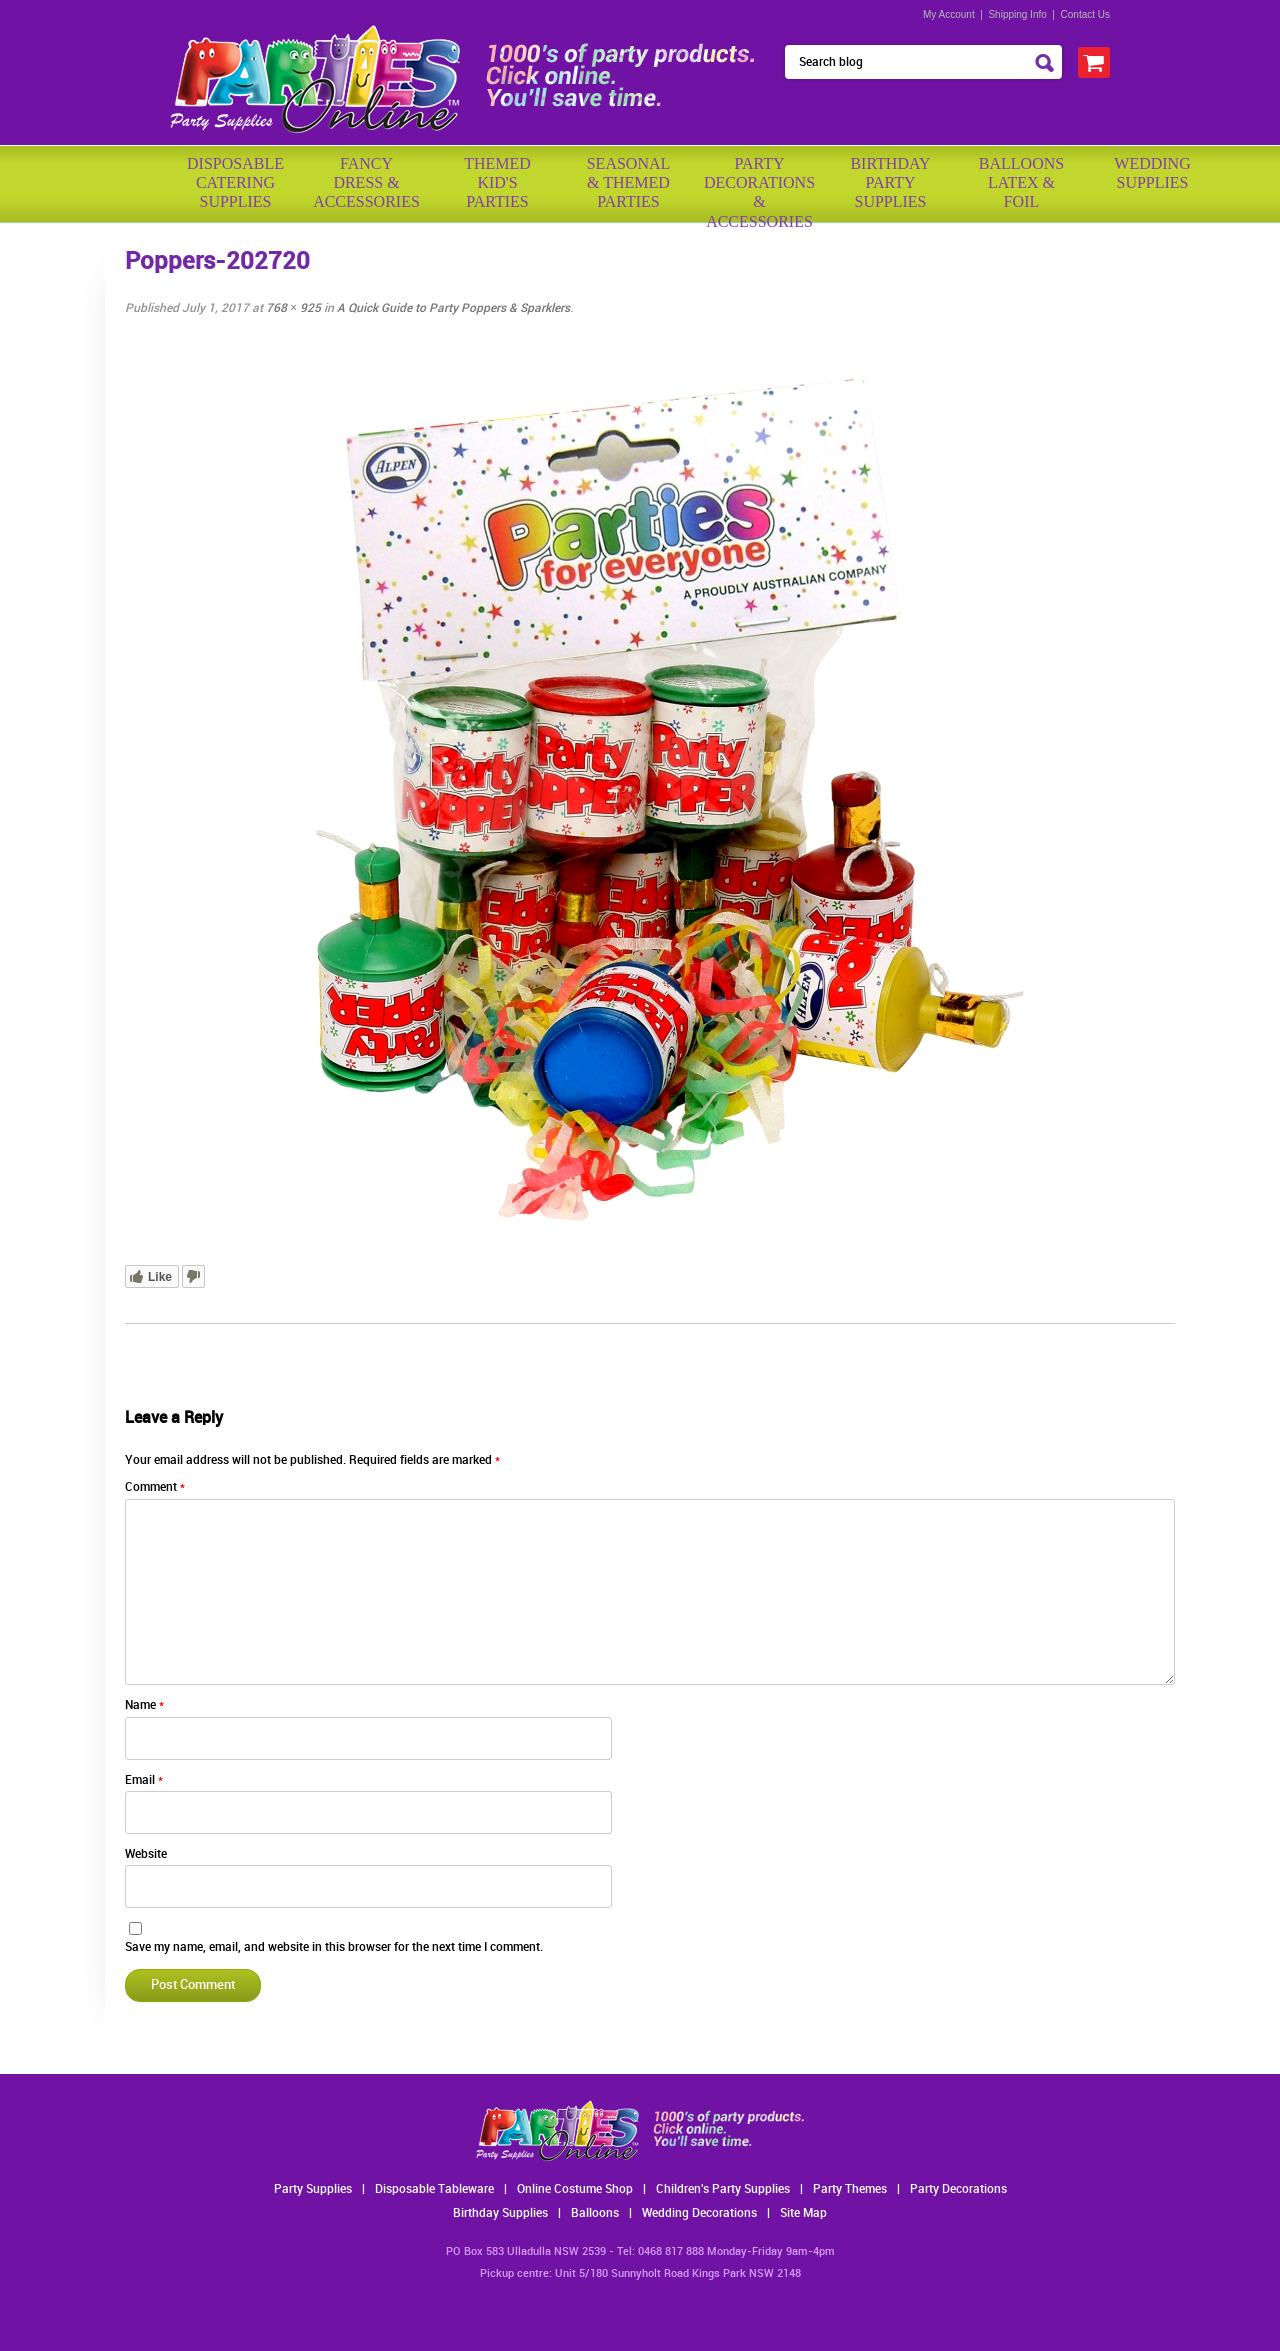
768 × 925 (293, 308)
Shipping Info (1017, 14)
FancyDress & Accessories (366, 182)
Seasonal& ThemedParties (629, 182)
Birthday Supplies (500, 2213)
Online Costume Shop (575, 2189)
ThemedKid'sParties (497, 182)
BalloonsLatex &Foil (1021, 182)
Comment (155, 1487)
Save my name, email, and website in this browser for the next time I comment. (334, 1947)
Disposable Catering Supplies (235, 182)
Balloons (595, 2213)
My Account (949, 14)
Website (146, 1854)
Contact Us (1085, 14)
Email (144, 1780)
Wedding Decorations (699, 2213)
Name (144, 1705)
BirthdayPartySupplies (890, 182)
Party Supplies (313, 2189)
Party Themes (850, 2189)
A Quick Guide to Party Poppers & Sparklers (453, 308)
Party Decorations (958, 2189)
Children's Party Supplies (723, 2189)
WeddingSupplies (1152, 173)
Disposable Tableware (434, 2189)
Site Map (803, 2213)
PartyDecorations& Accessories (759, 185)
